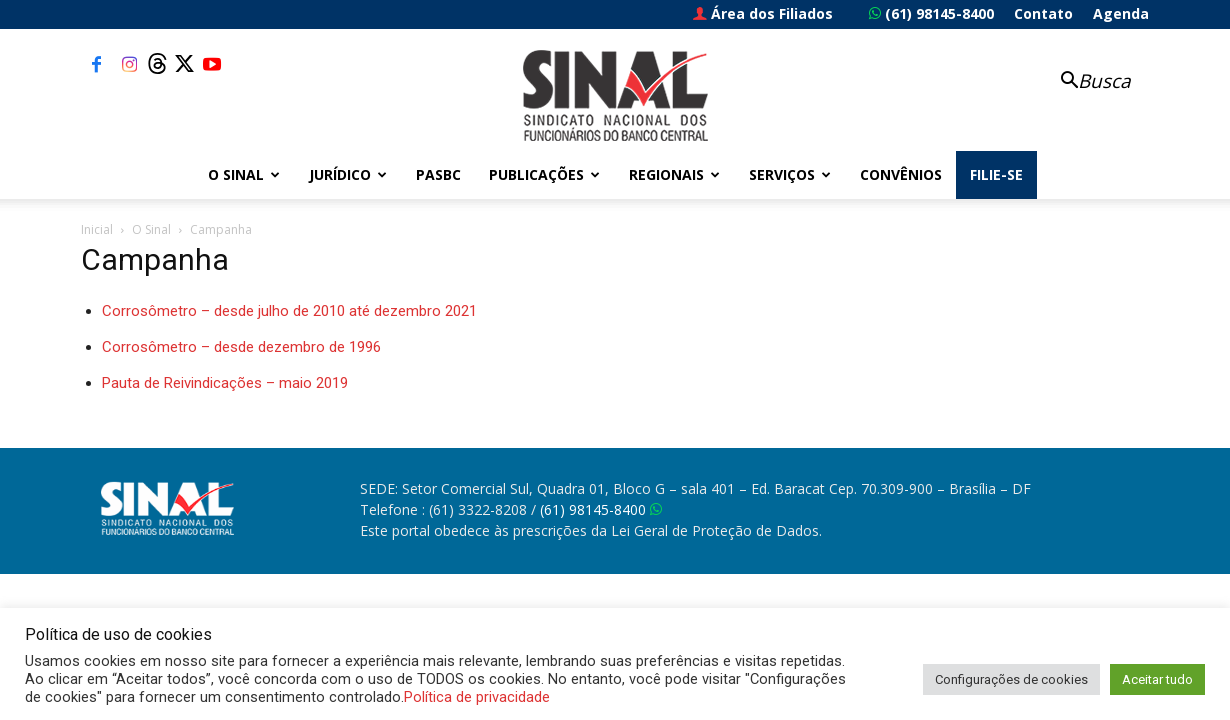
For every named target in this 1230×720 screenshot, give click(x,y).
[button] (1085, 82)
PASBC (438, 174)
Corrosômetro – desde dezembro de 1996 (241, 347)
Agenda (1121, 13)
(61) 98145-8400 (931, 13)
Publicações (544, 174)
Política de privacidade (477, 697)
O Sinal (244, 174)
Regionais (674, 174)
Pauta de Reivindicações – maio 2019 (225, 383)
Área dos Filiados (763, 13)
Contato (1043, 13)
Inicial (97, 229)
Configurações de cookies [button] (1011, 679)
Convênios (901, 174)
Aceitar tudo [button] (1157, 679)
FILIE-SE (996, 174)
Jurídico (348, 174)
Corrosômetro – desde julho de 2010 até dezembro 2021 (289, 311)
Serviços (790, 174)
